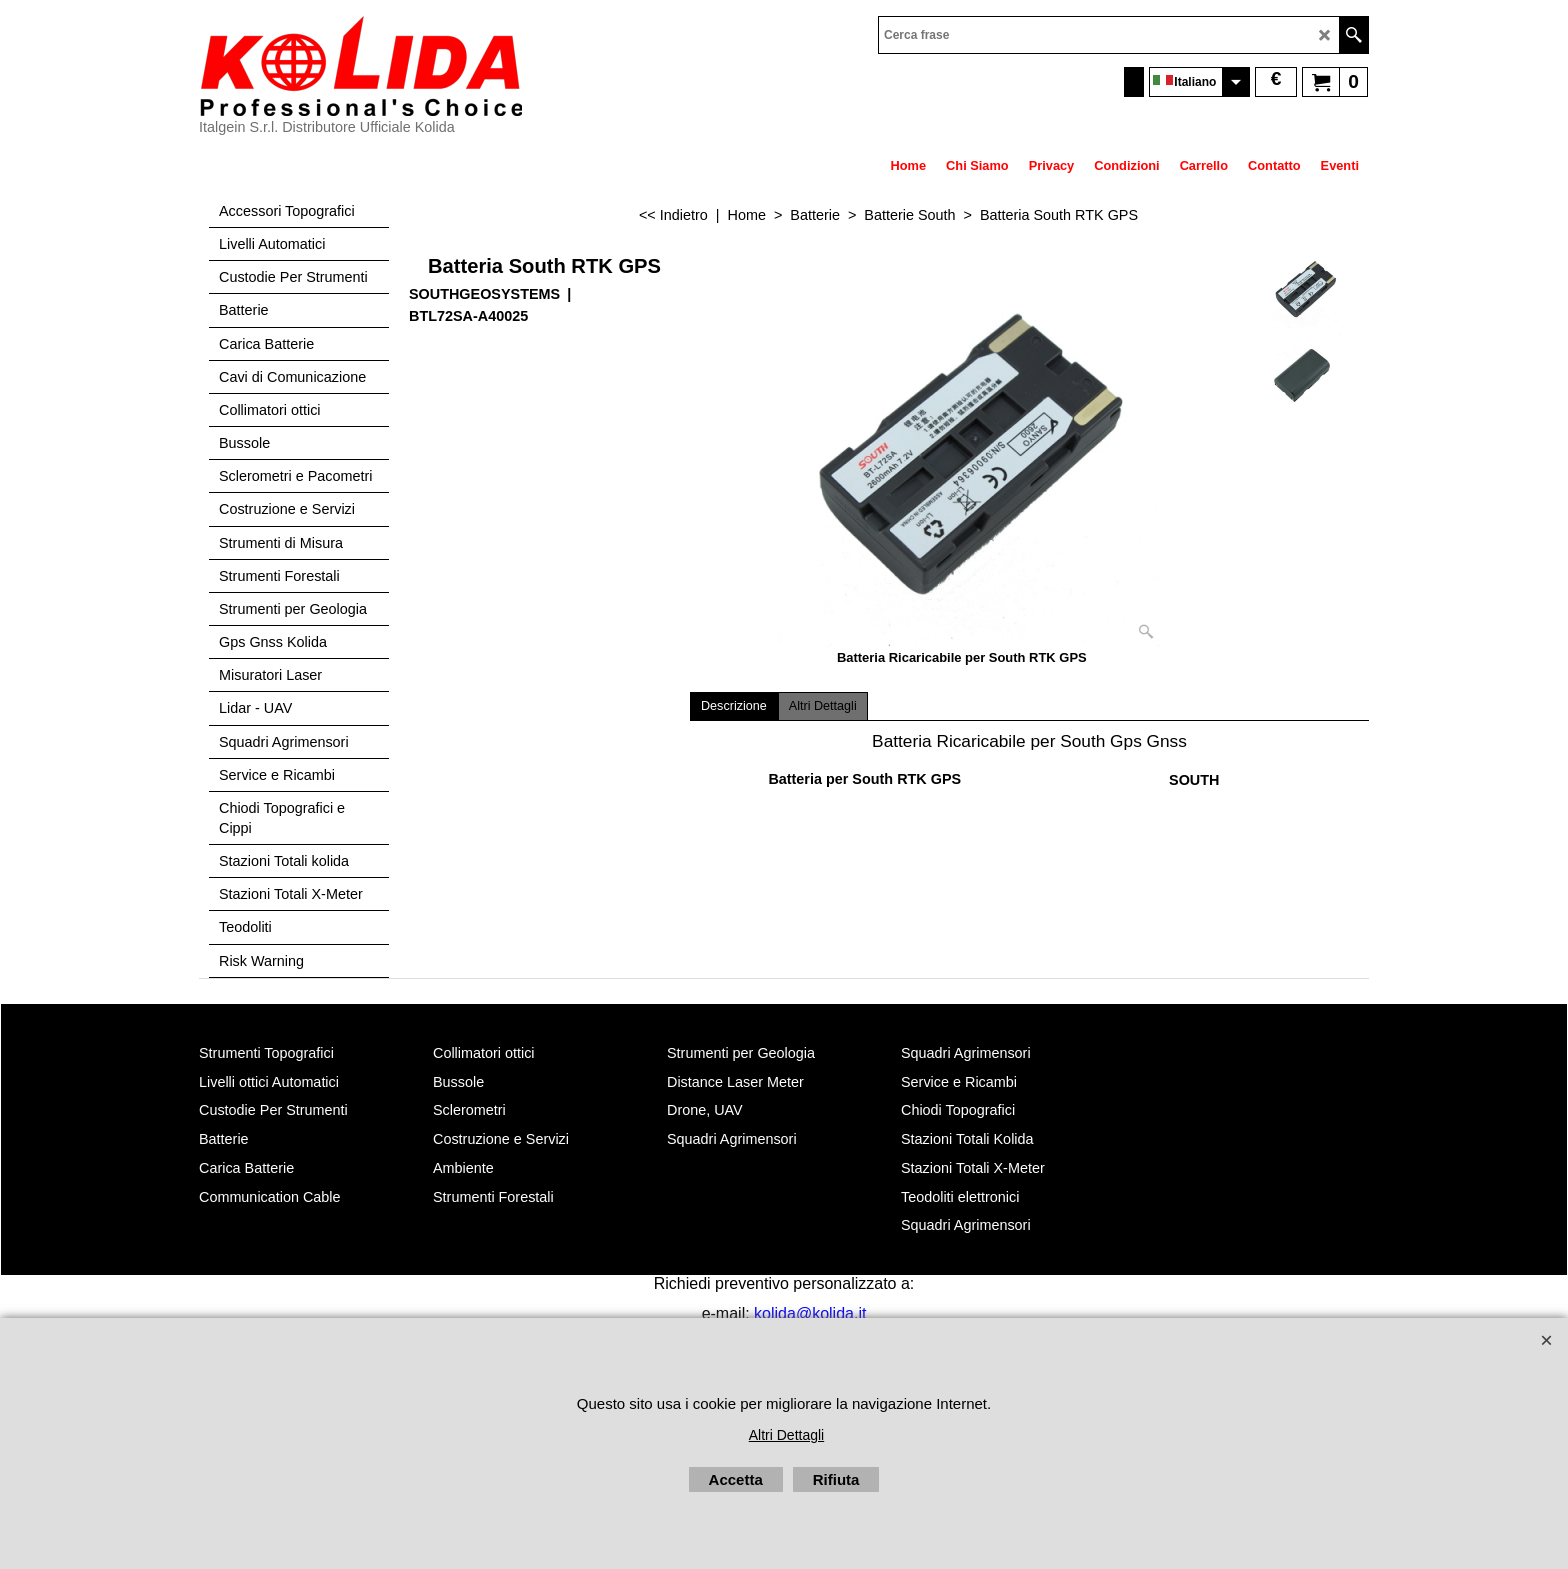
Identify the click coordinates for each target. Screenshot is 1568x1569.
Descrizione (734, 706)
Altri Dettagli (823, 706)
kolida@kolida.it (810, 1313)
